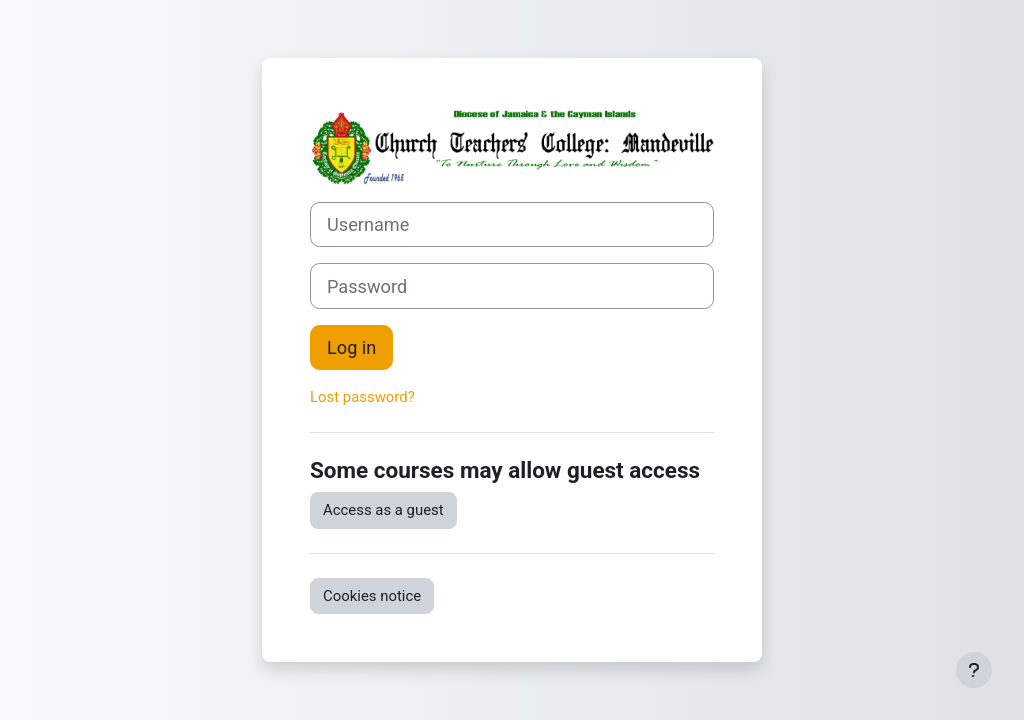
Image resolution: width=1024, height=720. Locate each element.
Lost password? (362, 397)
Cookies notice (372, 596)
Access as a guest (383, 510)
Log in (351, 347)
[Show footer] (974, 670)
